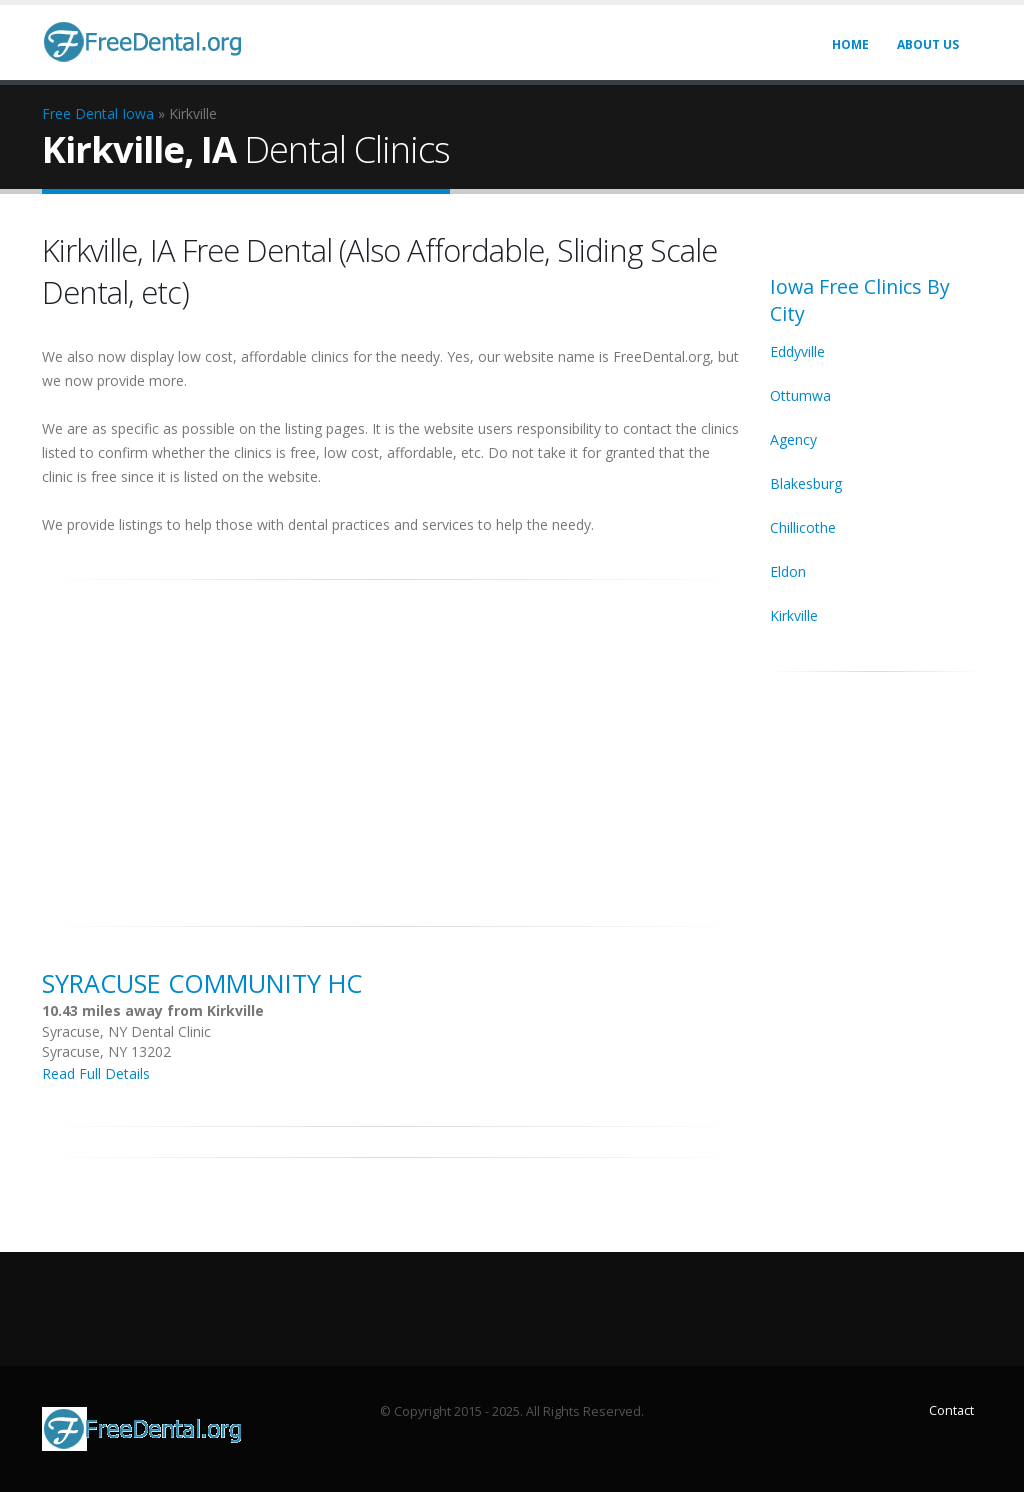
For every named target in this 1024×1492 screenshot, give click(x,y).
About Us (928, 44)
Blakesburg (806, 483)
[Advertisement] (391, 742)
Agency (793, 439)
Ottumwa (800, 395)
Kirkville (794, 615)
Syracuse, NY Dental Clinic (126, 1031)
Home (850, 44)
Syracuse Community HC (202, 983)
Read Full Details (96, 1073)
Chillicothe (803, 527)
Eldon (788, 571)
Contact (951, 1410)
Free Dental (80, 113)
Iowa (138, 113)
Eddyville (797, 351)
